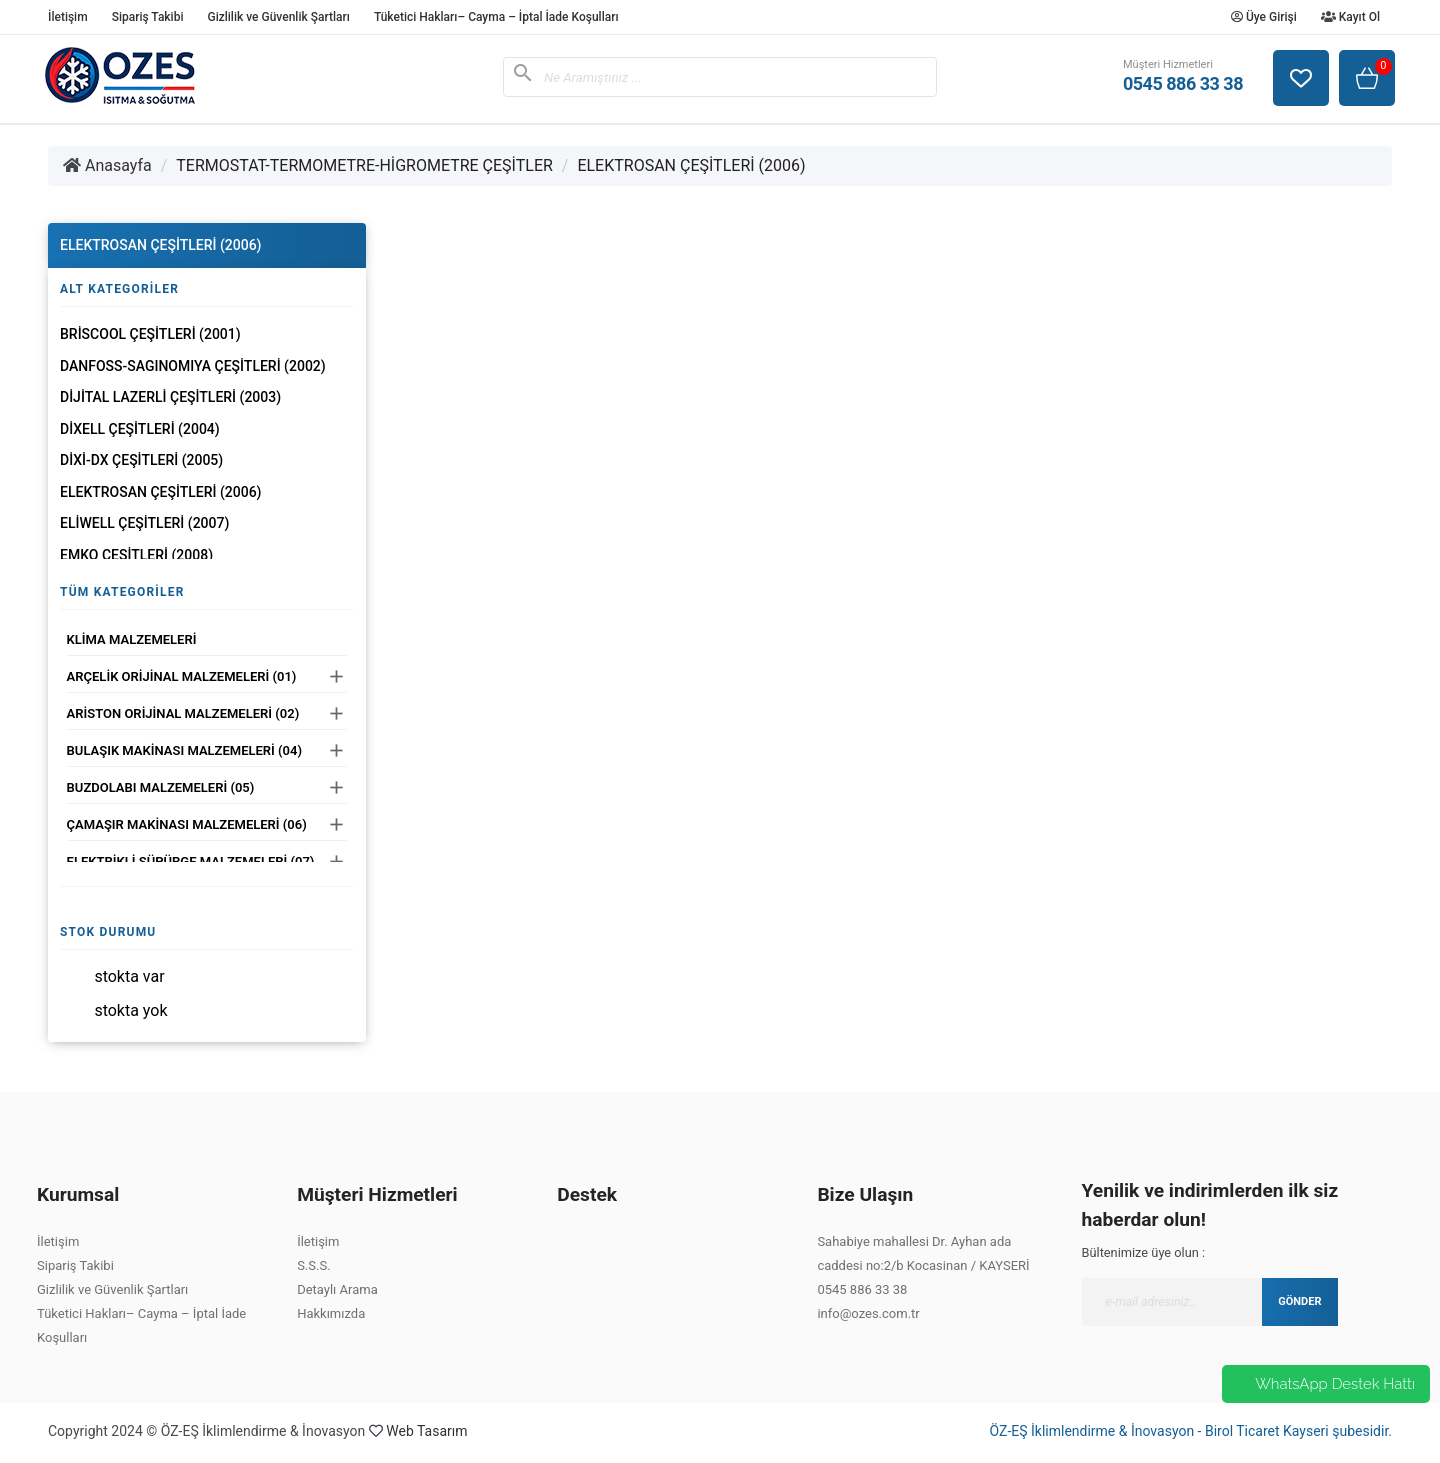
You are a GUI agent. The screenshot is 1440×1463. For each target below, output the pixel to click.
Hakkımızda (331, 1313)
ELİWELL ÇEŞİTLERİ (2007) (144, 523)
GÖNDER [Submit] (1299, 1301)
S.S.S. (313, 1265)
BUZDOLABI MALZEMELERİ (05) (161, 787)
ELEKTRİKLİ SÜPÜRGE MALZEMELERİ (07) (191, 861)
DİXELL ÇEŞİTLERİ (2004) (140, 429)
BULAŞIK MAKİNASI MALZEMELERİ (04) (184, 750)
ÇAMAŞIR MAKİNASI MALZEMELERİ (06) (187, 824)
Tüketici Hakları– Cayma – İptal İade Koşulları (496, 17)
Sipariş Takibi (148, 17)
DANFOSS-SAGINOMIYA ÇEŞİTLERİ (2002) (193, 366)
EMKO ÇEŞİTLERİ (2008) (136, 555)
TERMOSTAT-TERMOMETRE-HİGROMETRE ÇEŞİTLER (364, 165)
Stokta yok (130, 1010)
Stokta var (129, 976)
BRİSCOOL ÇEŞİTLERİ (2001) (150, 334)
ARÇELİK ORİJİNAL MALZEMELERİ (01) (182, 676)
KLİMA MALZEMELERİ (132, 639)
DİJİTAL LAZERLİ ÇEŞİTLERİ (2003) (170, 397)
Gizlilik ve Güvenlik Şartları (278, 17)
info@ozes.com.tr (868, 1313)
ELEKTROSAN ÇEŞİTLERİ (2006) (691, 165)
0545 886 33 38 (862, 1289)
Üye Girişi (1264, 17)
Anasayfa (107, 165)
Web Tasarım (426, 1431)
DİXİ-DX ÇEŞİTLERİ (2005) (141, 460)
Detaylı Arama (337, 1289)
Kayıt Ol (1350, 17)
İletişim (68, 17)
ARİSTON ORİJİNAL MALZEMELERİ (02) (183, 713)
